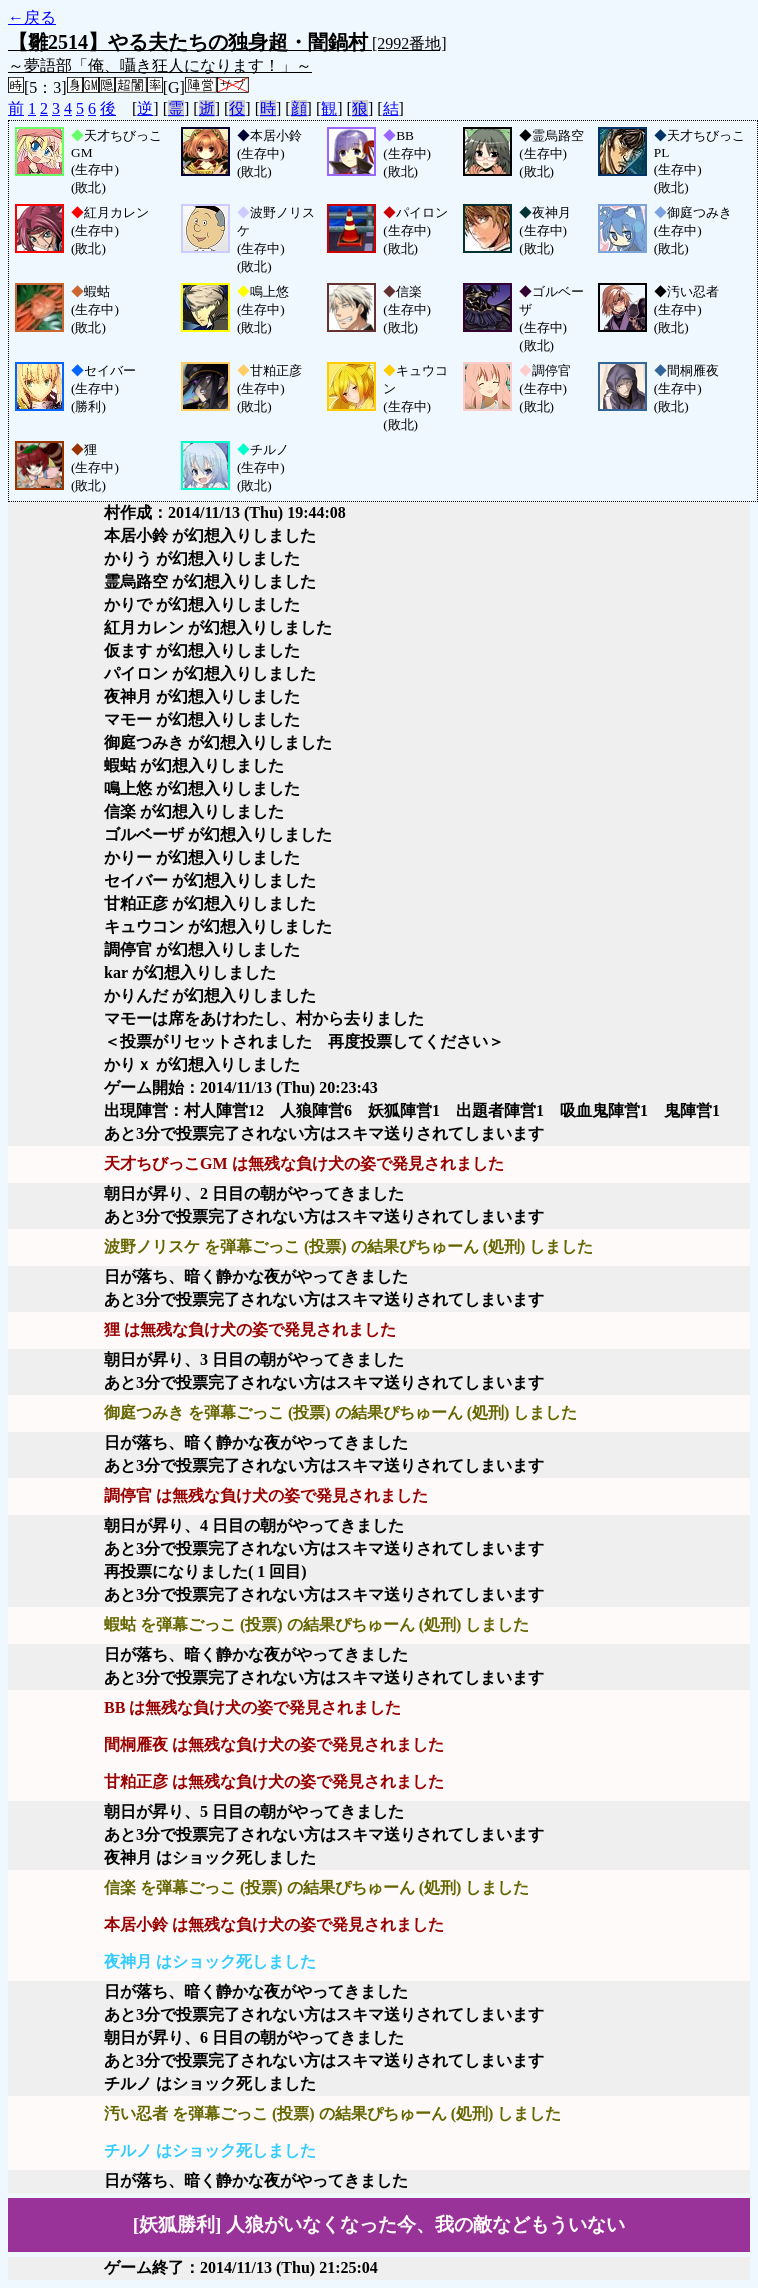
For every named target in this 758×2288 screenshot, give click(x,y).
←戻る (32, 17)
